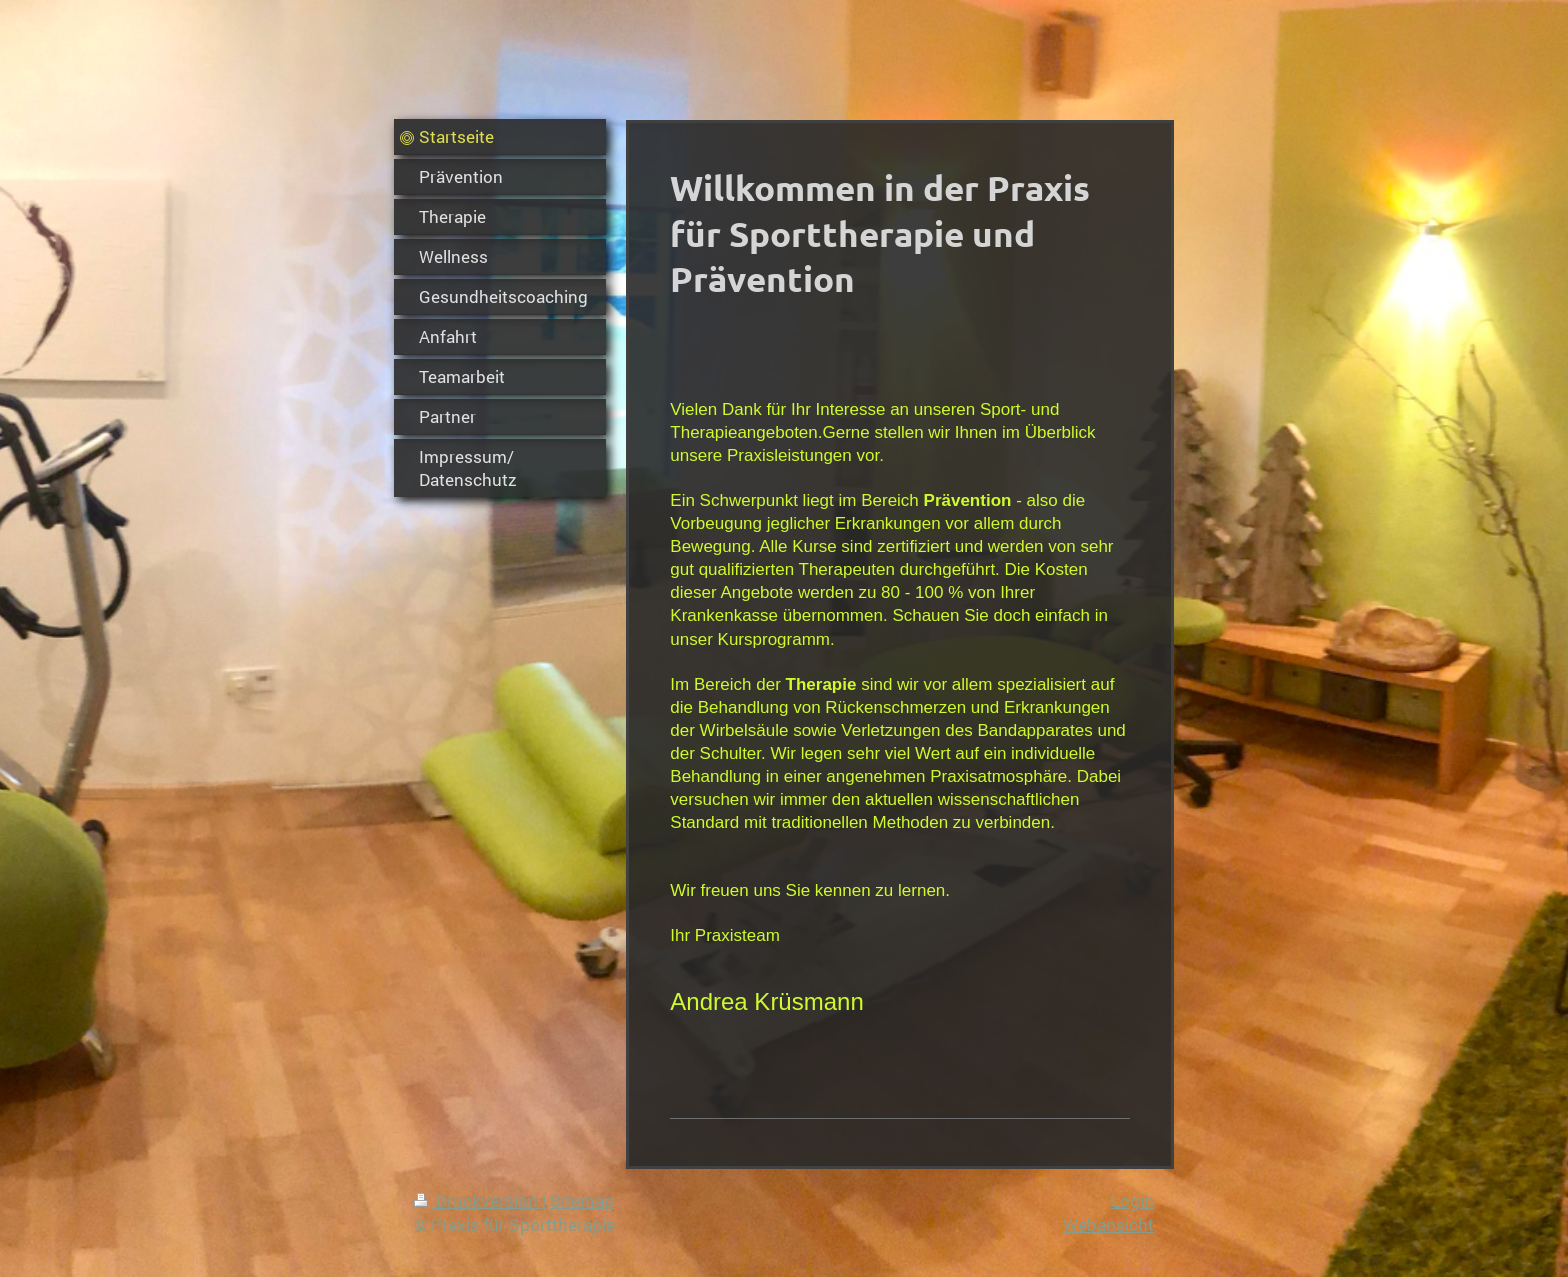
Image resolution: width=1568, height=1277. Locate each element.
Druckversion (478, 1200)
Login (1132, 1200)
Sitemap (582, 1200)
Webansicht (1108, 1224)
